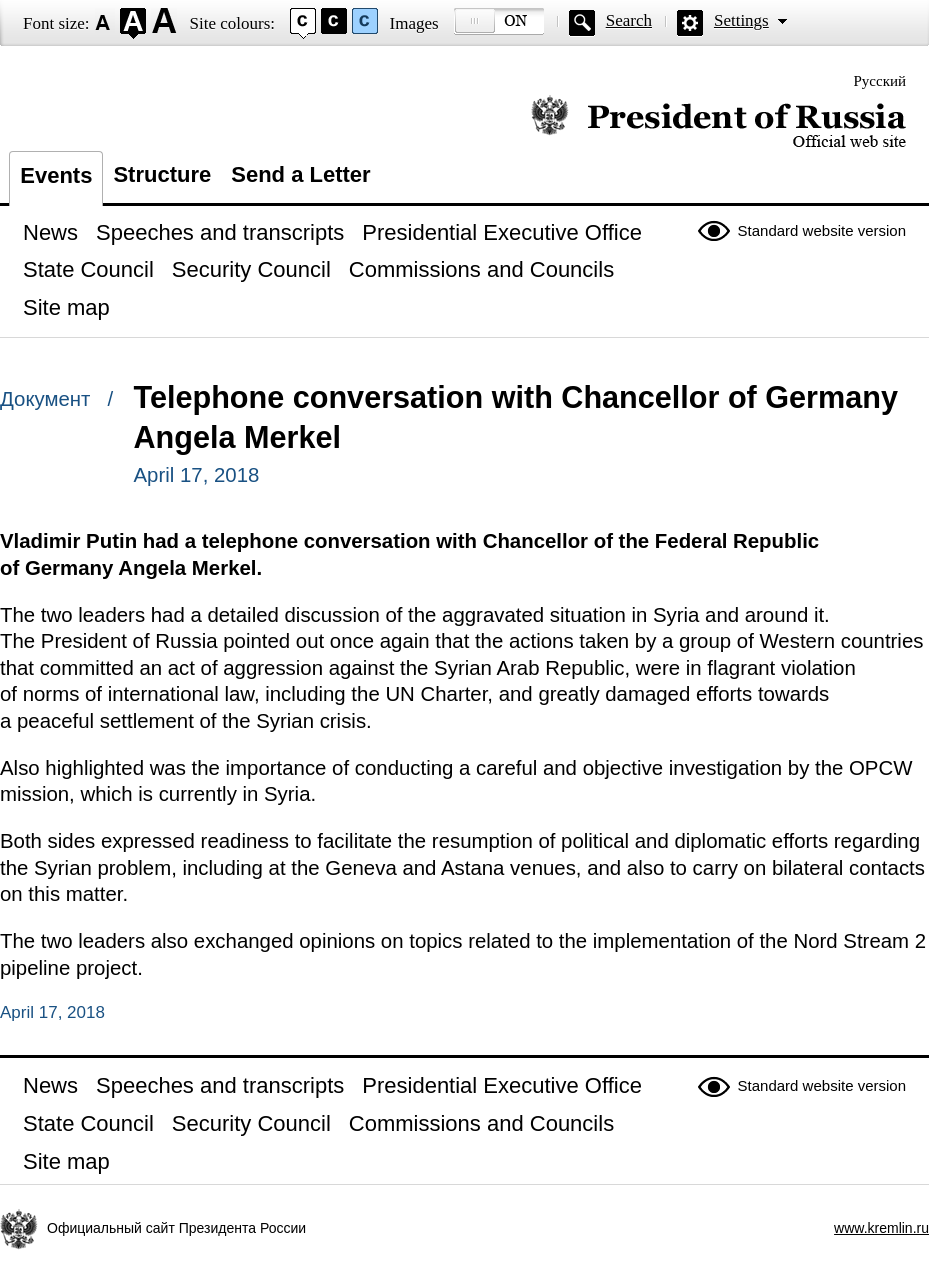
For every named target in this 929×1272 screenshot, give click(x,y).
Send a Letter (300, 174)
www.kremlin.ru (881, 1228)
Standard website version (822, 230)
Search (629, 20)
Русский (880, 81)
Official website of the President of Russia (718, 122)
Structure (162, 174)
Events (56, 175)
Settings (741, 20)
